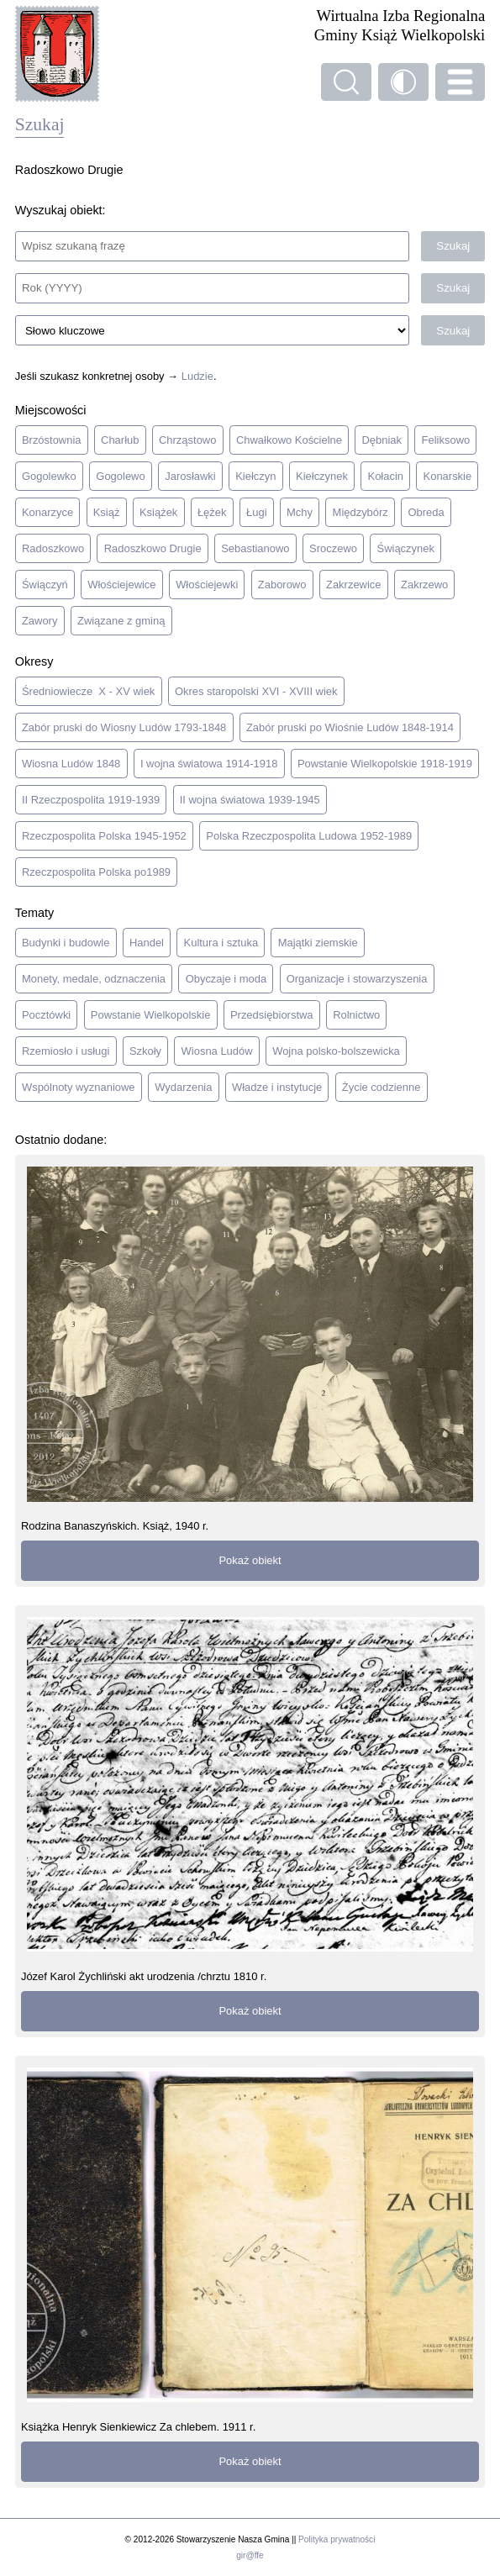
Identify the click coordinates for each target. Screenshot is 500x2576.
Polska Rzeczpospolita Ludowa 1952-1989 (309, 836)
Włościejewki (207, 584)
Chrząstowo (187, 440)
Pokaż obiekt (249, 1560)
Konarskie (448, 476)
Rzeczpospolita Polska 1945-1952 (104, 836)
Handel (146, 942)
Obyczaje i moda (226, 978)
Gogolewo (120, 476)
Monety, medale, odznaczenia (94, 978)
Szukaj (453, 246)
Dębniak (382, 440)
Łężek (212, 512)
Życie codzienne (381, 1087)
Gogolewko (49, 476)
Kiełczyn (255, 476)
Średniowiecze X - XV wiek (88, 691)
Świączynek (405, 548)
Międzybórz (360, 512)
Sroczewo (333, 548)
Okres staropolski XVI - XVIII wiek (256, 691)
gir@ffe (249, 2555)
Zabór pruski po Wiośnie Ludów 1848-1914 (350, 727)
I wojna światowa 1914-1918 (208, 763)
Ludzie (197, 376)
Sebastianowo (255, 548)
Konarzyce (47, 512)
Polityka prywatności (336, 2539)
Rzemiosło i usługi (65, 1051)
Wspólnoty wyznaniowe (78, 1087)
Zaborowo (282, 584)
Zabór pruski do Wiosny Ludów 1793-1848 (124, 727)
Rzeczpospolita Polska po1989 (96, 872)
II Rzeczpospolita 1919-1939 (91, 799)
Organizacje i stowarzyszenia (357, 978)
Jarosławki (190, 476)
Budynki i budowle (65, 942)
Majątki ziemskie (318, 942)
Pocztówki (46, 1015)
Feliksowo (446, 440)
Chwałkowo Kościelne (289, 440)
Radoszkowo (53, 548)
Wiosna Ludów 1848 (71, 763)
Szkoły (145, 1051)
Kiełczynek (322, 476)
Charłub (120, 440)
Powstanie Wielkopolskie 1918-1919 (384, 763)
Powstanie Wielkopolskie (151, 1015)
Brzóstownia (52, 440)
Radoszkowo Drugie (153, 548)
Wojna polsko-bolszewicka (336, 1051)
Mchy (300, 512)
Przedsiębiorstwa (271, 1015)
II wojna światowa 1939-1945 (250, 799)
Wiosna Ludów (217, 1051)
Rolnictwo (356, 1015)
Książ (106, 512)
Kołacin (385, 476)
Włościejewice (121, 584)
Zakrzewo (424, 584)
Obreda (426, 512)
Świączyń (45, 584)
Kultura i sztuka (221, 942)
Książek (158, 512)
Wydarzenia (183, 1087)
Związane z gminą (121, 620)
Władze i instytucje (277, 1087)
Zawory (39, 620)
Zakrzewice (354, 584)
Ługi (256, 512)
